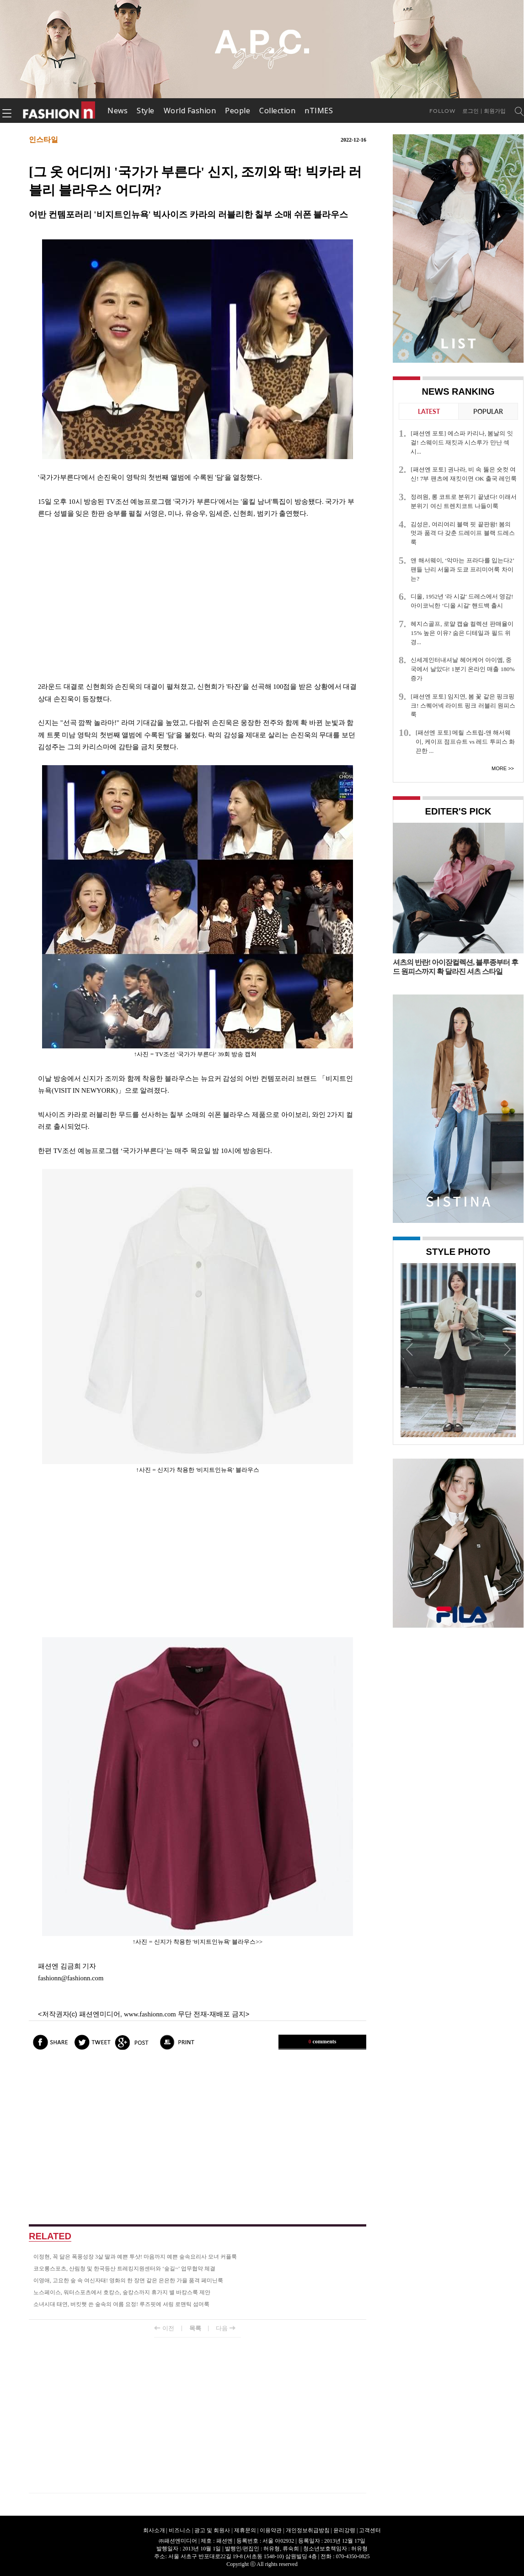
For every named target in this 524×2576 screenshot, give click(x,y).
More (499, 768)
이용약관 (271, 2530)
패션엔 (59, 110)
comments (323, 2041)
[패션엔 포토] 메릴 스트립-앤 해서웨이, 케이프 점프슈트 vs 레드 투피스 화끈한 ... (465, 741)
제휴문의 (245, 2530)
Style (146, 111)
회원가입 (495, 111)
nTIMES (319, 111)
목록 (195, 2328)
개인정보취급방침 (308, 2530)
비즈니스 (180, 2530)
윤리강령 (344, 2530)
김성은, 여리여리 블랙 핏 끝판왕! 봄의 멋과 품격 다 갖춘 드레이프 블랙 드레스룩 (463, 533)
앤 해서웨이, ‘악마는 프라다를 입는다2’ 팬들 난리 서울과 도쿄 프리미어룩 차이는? (462, 569)
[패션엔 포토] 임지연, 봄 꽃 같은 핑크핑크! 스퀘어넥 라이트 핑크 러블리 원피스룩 (463, 705)
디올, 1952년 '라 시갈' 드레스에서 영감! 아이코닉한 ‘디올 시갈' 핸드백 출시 (462, 601)
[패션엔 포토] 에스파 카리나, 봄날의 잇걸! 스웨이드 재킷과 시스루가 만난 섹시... (462, 442)
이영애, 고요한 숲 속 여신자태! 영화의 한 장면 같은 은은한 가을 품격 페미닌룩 (128, 2280)
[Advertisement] (197, 600)
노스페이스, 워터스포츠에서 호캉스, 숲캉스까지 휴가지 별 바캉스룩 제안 (121, 2292)
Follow (442, 110)
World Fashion (190, 111)
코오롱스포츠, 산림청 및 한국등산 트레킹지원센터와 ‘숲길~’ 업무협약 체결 (124, 2268)
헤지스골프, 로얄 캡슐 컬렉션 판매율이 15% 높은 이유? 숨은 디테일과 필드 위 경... (462, 632)
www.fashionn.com (150, 2014)
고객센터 (370, 2530)
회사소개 (154, 2530)
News (117, 111)
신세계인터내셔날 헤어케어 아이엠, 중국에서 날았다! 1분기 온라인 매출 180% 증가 (462, 669)
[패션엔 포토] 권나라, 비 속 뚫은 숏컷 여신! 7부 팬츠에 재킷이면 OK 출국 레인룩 (464, 474)
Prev (410, 1349)
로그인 (470, 111)
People (237, 111)
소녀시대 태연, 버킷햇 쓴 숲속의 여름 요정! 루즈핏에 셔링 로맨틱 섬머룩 (121, 2304)
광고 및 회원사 (212, 2530)
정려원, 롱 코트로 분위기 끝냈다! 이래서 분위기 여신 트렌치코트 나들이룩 (464, 501)
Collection (277, 111)
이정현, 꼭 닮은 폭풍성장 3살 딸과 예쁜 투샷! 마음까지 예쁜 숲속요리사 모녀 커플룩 (135, 2256)
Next (506, 1349)
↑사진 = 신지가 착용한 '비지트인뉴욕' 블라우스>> (198, 1941)
